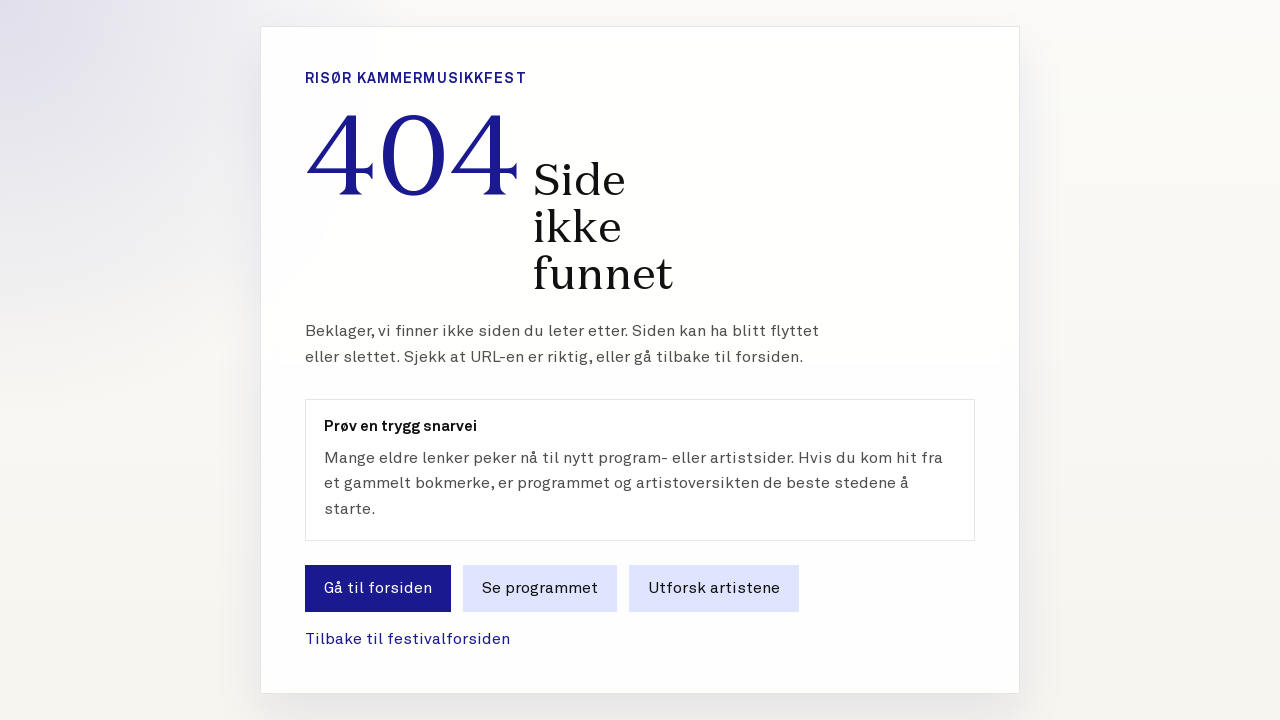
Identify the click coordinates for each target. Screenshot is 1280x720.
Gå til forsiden (378, 588)
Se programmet (540, 588)
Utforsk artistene (714, 588)
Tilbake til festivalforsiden (407, 639)
